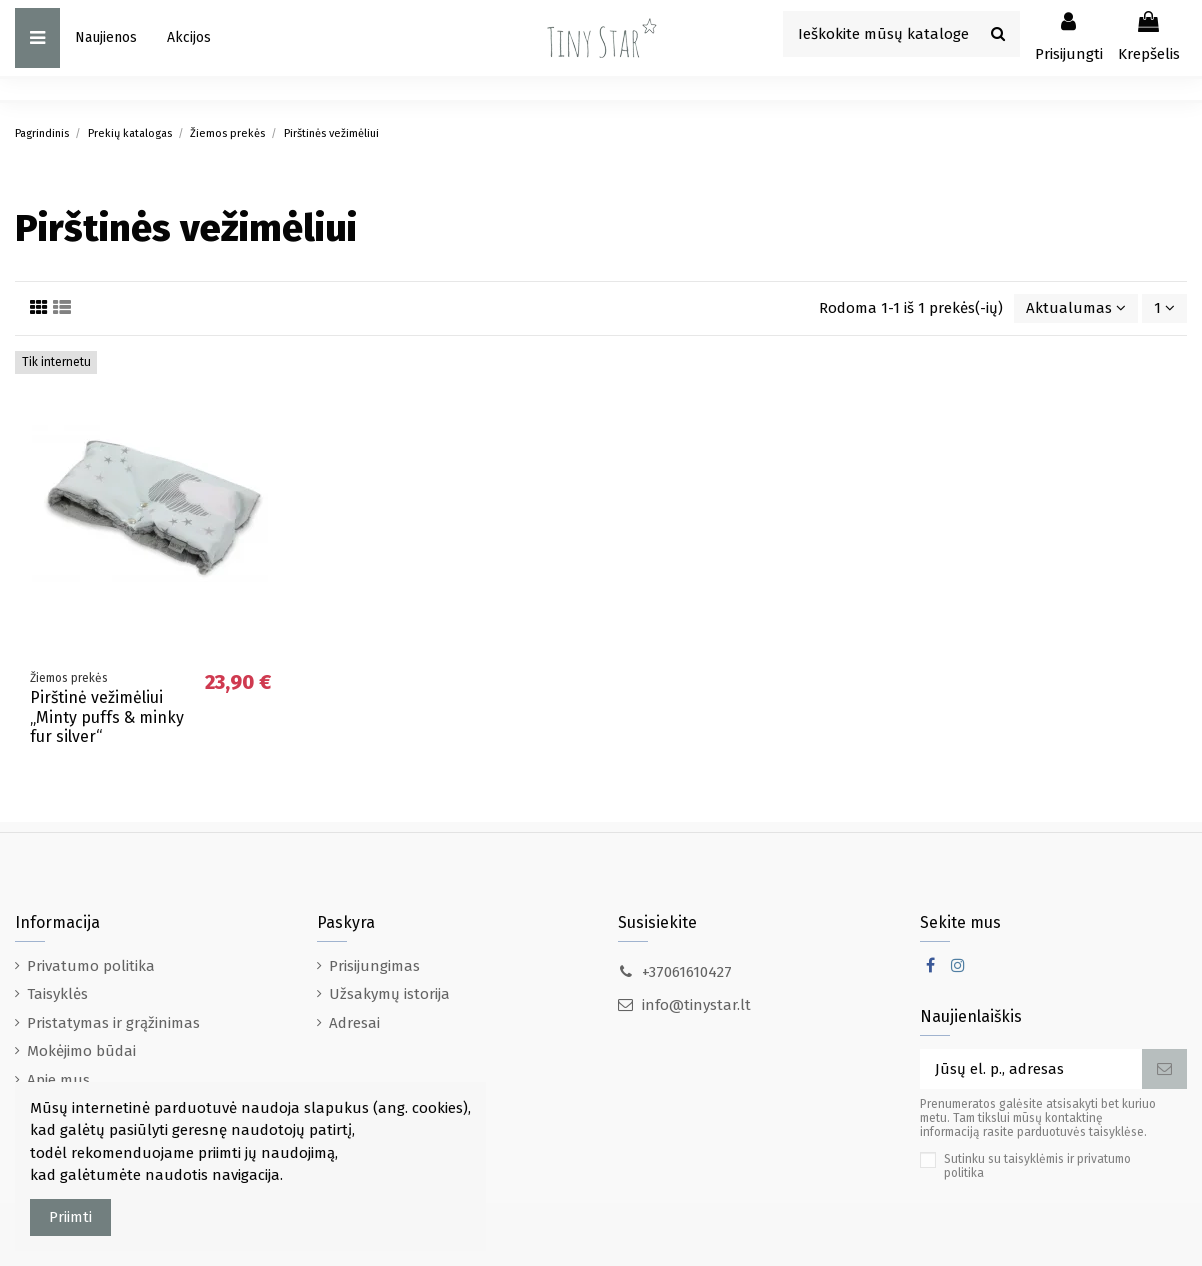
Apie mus (58, 1080)
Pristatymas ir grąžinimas (113, 1023)
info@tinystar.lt (696, 1005)
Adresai (354, 1023)
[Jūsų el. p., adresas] (1031, 1069)
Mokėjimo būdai (81, 1051)
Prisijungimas (374, 966)
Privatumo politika (91, 966)
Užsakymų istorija (389, 994)
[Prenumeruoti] (1164, 1069)
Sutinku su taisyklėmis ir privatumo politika (1037, 1166)
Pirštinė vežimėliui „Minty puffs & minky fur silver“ (107, 716)
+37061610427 (687, 972)
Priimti (70, 1217)
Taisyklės (57, 994)
